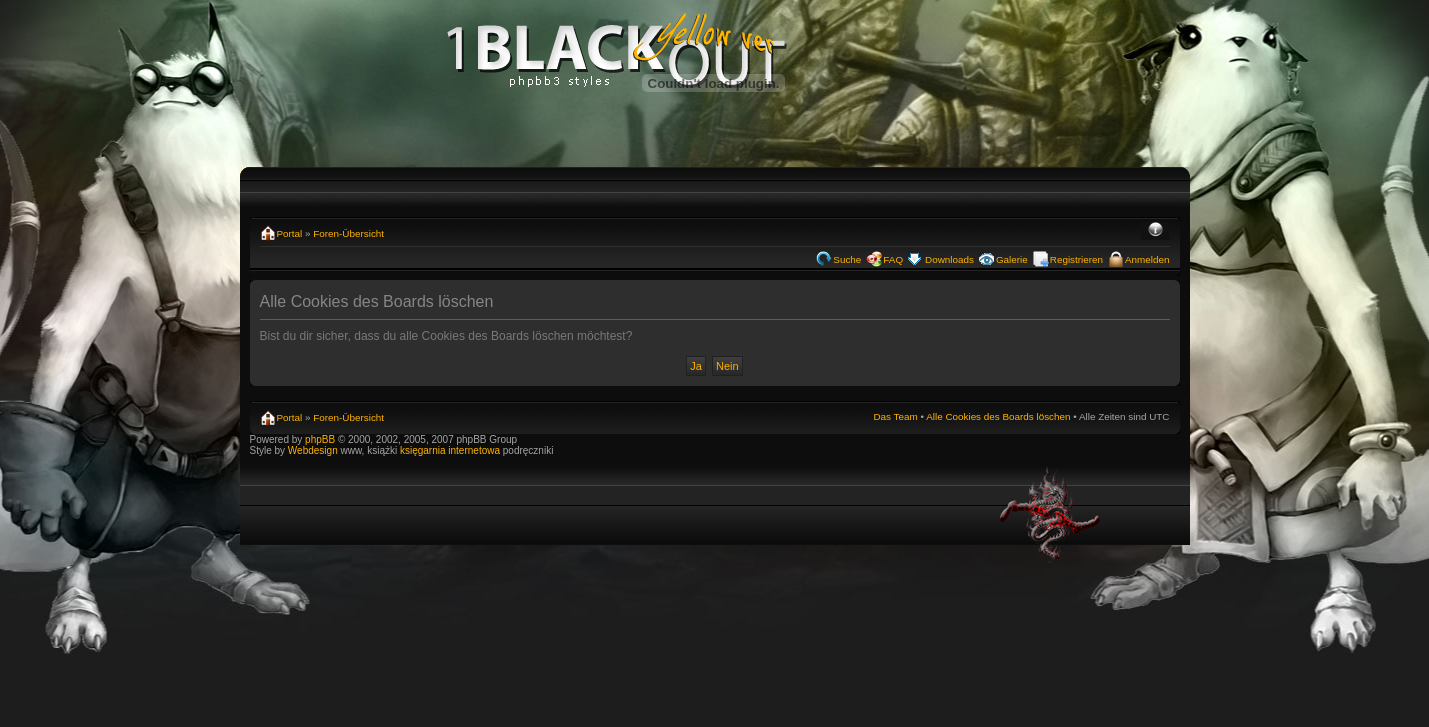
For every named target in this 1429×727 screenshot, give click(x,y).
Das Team (895, 416)
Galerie (1012, 259)
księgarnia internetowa (450, 450)
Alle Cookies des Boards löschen (998, 416)
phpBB (320, 439)
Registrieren (1076, 259)
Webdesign (314, 450)
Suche (847, 259)
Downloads (949, 259)
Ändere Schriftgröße (1155, 231)
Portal (290, 233)
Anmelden (1147, 259)
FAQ (893, 259)
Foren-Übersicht (348, 233)
